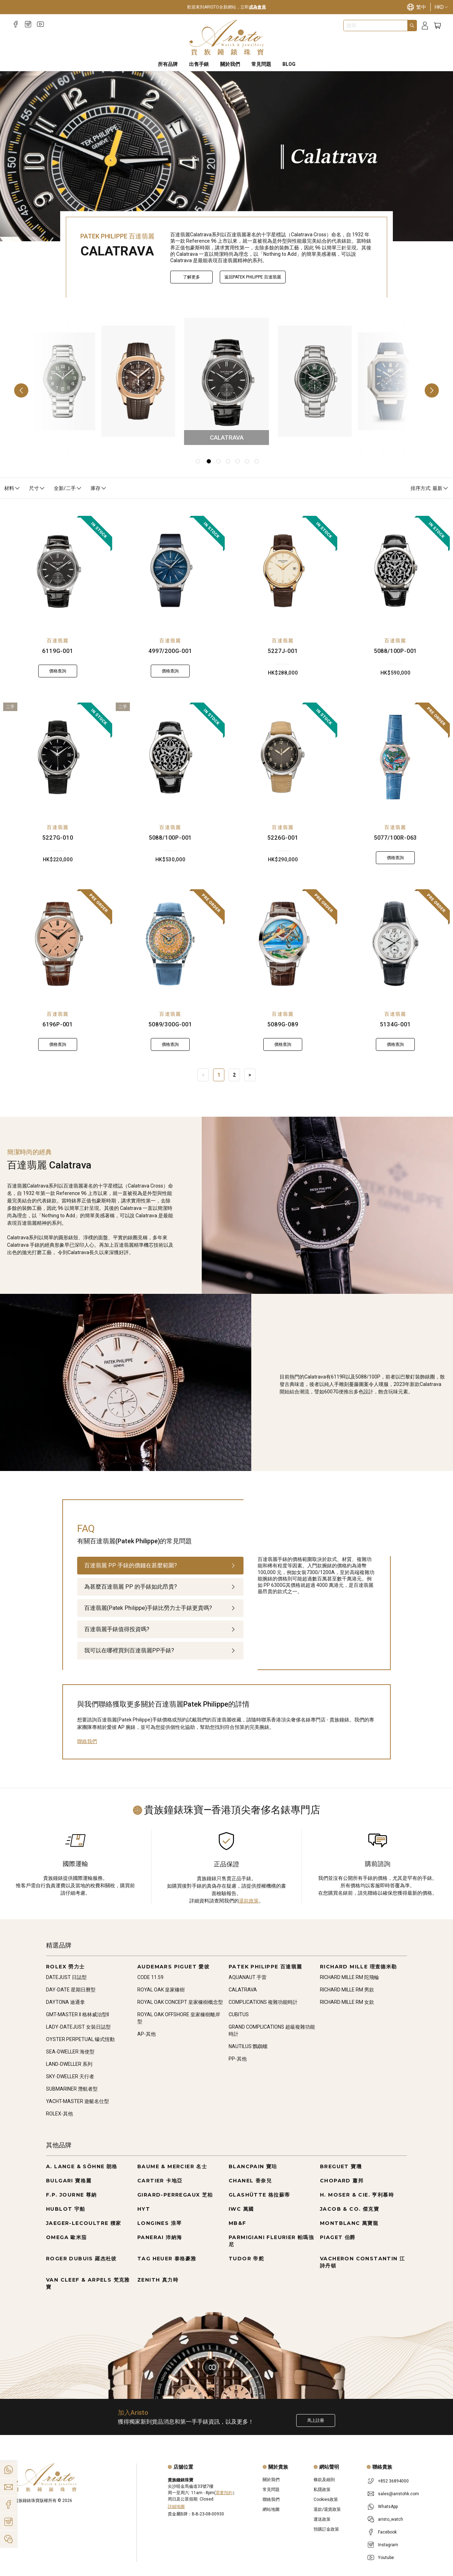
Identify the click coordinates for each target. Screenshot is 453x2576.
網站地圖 (271, 2509)
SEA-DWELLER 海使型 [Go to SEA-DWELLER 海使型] (70, 2051)
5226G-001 (282, 837)
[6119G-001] (57, 570)
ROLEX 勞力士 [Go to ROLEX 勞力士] (65, 1966)
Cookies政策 (326, 2499)
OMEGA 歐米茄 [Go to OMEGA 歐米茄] (66, 2237)
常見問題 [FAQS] (261, 64)
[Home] (226, 37)
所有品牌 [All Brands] (168, 64)
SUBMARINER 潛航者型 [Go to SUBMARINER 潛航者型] (72, 2089)
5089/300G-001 (170, 1024)
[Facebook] (15, 24)
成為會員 (257, 7)
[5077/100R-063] (395, 757)
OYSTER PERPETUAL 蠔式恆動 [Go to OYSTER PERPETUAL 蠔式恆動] (80, 2039)
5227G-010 (57, 837)
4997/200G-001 (170, 651)
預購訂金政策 (326, 2529)
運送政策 (322, 2519)
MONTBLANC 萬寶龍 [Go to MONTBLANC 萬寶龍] (349, 2223)
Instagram (388, 2544)
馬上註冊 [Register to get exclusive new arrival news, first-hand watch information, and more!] (315, 2420)
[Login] (424, 25)
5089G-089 (282, 1024)
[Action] (8, 2539)
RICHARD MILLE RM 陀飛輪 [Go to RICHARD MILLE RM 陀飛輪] (349, 1977)
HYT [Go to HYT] (143, 2209)
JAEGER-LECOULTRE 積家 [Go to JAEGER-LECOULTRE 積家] (83, 2223)
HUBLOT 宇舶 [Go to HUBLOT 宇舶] (65, 2209)
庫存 (99, 488)
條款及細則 (324, 2479)
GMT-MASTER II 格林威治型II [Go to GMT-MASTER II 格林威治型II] (77, 2014)
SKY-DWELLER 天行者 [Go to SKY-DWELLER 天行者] (70, 2076)
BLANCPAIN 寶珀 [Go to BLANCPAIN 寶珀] (253, 2166)
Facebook (387, 2532)
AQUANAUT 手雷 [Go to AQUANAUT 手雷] (247, 1977)
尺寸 (37, 488)
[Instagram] (28, 24)
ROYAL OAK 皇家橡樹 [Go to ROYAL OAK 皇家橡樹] (161, 1989)
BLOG (289, 64)
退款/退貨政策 (327, 2509)
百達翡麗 (58, 640)
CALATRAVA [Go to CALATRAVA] (243, 1989)
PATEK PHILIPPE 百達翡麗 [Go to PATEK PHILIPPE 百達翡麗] (265, 1966)
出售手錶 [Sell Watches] (199, 64)
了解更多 (191, 277)
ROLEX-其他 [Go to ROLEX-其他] (59, 2113)
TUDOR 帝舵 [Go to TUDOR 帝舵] (246, 2258)
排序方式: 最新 (430, 488)
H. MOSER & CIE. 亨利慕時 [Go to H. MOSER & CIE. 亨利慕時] (357, 2195)
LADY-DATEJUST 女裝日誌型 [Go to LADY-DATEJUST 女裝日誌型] (78, 2027)
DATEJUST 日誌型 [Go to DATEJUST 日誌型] (66, 1977)
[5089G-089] (282, 943)
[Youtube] (40, 24)
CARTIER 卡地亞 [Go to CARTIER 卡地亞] (159, 2180)
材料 (12, 488)
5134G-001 (395, 1024)
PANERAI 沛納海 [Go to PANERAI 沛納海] (159, 2237)
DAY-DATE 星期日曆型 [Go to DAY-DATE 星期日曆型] (71, 1989)
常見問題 (271, 2489)
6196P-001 (57, 1024)
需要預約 (224, 2492)
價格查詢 (57, 671)
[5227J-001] (282, 570)
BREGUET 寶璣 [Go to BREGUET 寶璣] (341, 2166)
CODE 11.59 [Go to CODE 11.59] (150, 1977)
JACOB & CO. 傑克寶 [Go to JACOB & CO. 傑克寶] (349, 2209)
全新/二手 (68, 488)
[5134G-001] (395, 943)
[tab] (160, 1565)
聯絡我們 (87, 1741)
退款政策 (249, 1901)
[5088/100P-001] (395, 570)
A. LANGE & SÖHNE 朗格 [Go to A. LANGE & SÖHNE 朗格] (81, 2166)
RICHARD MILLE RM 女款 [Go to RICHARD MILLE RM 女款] (347, 2002)
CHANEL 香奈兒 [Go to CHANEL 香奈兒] (250, 2180)
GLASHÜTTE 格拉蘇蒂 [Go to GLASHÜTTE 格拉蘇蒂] (259, 2195)
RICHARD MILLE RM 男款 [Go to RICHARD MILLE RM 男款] (347, 1989)
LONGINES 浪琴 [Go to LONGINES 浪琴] (159, 2223)
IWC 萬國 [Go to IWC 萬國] (241, 2209)
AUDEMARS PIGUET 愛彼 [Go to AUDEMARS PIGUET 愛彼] (173, 1966)
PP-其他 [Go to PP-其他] (238, 2059)
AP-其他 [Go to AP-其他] (146, 2034)
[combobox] (375, 25)
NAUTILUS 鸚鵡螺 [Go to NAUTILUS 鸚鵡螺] (248, 2046)
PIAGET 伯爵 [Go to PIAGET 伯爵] (338, 2237)
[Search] (412, 25)
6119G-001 (57, 651)
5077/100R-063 (395, 837)
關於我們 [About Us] (230, 64)
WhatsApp (388, 2506)
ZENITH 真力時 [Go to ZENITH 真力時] (157, 2280)
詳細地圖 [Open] (176, 2506)
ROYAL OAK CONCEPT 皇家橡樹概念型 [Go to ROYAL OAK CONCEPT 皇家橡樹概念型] (180, 2002)
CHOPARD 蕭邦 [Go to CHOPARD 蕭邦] (341, 2180)
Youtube (386, 2557)
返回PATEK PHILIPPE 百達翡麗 (252, 277)
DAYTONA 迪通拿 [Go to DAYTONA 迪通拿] (65, 2002)
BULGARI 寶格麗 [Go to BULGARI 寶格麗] (68, 2180)
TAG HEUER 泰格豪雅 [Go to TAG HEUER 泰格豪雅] (166, 2258)
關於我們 (271, 2479)
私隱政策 (322, 2489)
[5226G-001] (282, 757)
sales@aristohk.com (398, 2493)
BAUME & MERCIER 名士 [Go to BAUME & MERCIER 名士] (172, 2166)
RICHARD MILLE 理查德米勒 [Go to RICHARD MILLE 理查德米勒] (358, 1966)
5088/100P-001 (395, 651)
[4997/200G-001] (170, 570)
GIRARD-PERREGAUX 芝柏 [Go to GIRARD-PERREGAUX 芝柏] (175, 2195)
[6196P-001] (57, 943)
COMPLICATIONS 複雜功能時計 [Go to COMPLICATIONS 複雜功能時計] (263, 2002)
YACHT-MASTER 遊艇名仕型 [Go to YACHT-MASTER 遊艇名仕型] (77, 2101)
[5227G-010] (57, 757)
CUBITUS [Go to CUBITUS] (239, 2014)
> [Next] (249, 1075)
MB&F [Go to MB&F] (237, 2223)
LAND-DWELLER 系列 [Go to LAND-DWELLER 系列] (69, 2064)
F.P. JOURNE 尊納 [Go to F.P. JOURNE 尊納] (71, 2195)
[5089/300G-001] (170, 943)
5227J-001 (283, 651)
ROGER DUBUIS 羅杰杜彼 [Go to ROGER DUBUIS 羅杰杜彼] (81, 2258)
